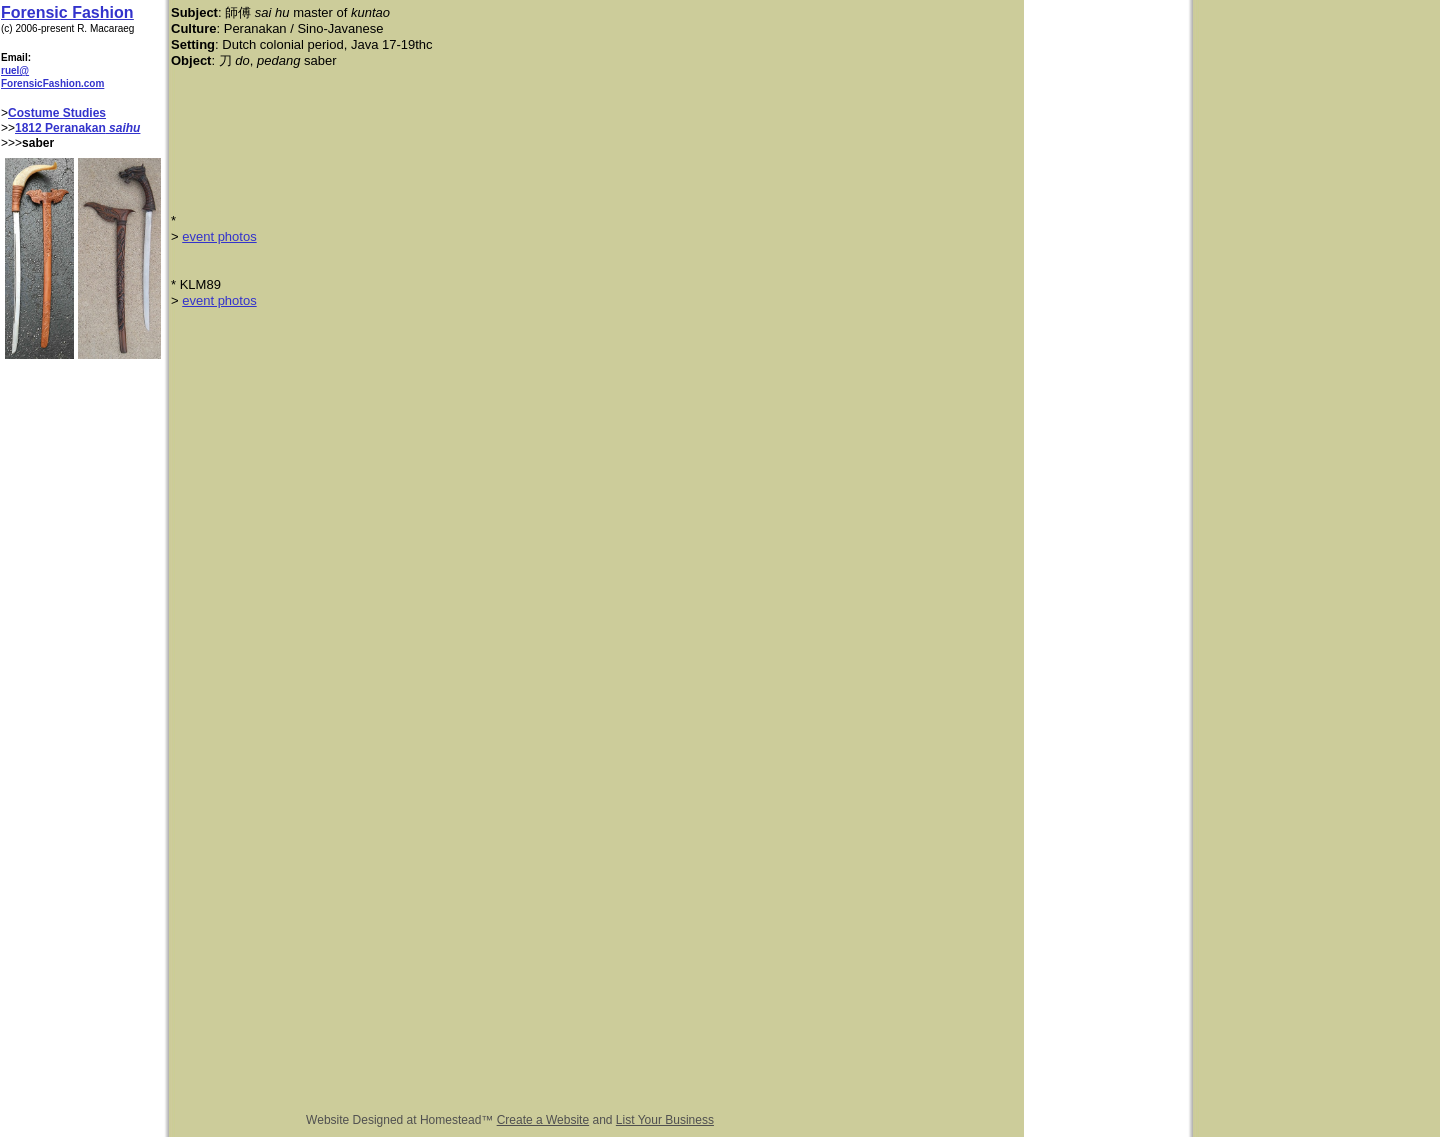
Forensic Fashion (67, 12)
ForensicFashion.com (52, 83)
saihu (123, 128)
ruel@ (15, 70)
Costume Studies (57, 113)
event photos (219, 236)
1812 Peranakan (60, 128)
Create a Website (543, 1120)
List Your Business (665, 1120)
